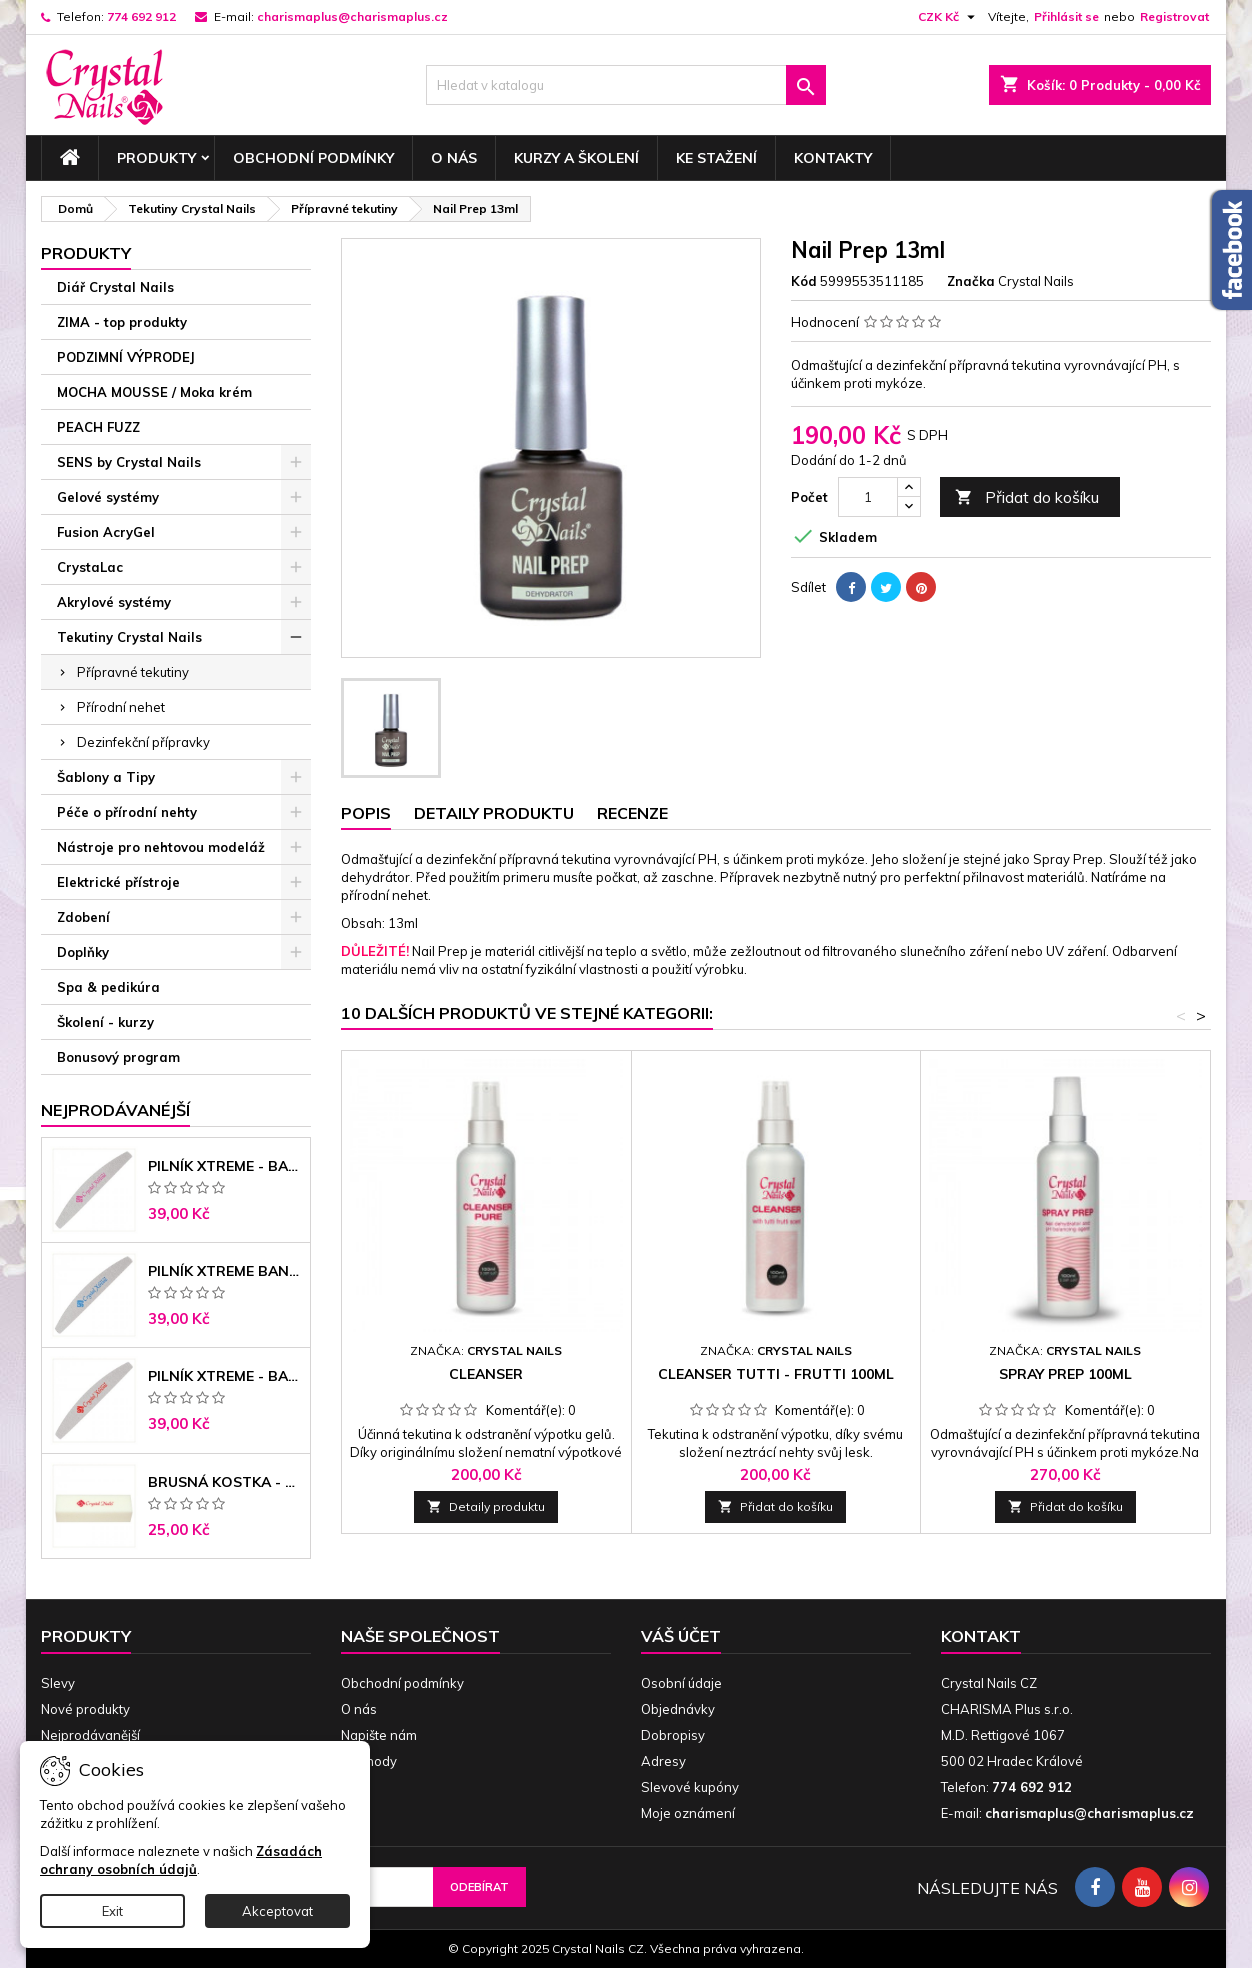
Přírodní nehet (121, 707)
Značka (971, 281)
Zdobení (83, 917)
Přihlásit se (1066, 16)
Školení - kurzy (105, 1022)
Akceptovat (277, 1911)
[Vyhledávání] (626, 85)
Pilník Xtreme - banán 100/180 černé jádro (225, 1376)
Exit (112, 1911)
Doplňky (83, 952)
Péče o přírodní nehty (127, 812)
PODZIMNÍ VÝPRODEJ (126, 357)
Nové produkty (85, 1709)
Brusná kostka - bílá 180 (225, 1482)
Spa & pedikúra (108, 987)
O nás (454, 158)
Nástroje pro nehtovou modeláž (161, 847)
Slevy (58, 1683)
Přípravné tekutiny (133, 672)
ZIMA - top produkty (122, 322)
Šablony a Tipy (106, 777)
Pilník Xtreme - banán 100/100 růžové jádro (225, 1166)
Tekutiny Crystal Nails (129, 637)
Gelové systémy (108, 497)
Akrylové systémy (114, 602)
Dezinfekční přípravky (143, 742)
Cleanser (486, 1374)
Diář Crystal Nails (115, 287)
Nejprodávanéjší (115, 1110)
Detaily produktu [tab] (494, 813)
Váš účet (681, 1636)
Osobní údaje (681, 1683)
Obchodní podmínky (313, 158)
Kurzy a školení (576, 158)
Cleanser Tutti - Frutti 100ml (776, 1374)
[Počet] (868, 497)
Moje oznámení (688, 1813)
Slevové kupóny (690, 1787)
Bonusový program (118, 1057)
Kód (804, 281)
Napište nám (379, 1735)
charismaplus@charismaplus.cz (352, 16)
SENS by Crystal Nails (129, 462)
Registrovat (1174, 16)
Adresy (663, 1761)
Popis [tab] (366, 813)
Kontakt (981, 1636)
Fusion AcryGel (106, 532)
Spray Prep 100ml (1065, 1374)
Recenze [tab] (632, 813)
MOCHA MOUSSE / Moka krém (154, 392)
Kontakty (833, 158)
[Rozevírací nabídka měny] (949, 17)
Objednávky (678, 1709)
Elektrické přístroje (118, 882)
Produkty (156, 158)
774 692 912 (141, 16)
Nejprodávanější (90, 1735)
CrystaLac (90, 567)
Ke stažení (716, 158)
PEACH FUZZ (98, 427)
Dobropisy (673, 1735)
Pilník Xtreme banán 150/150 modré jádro (225, 1271)
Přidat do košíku (1027, 497)
